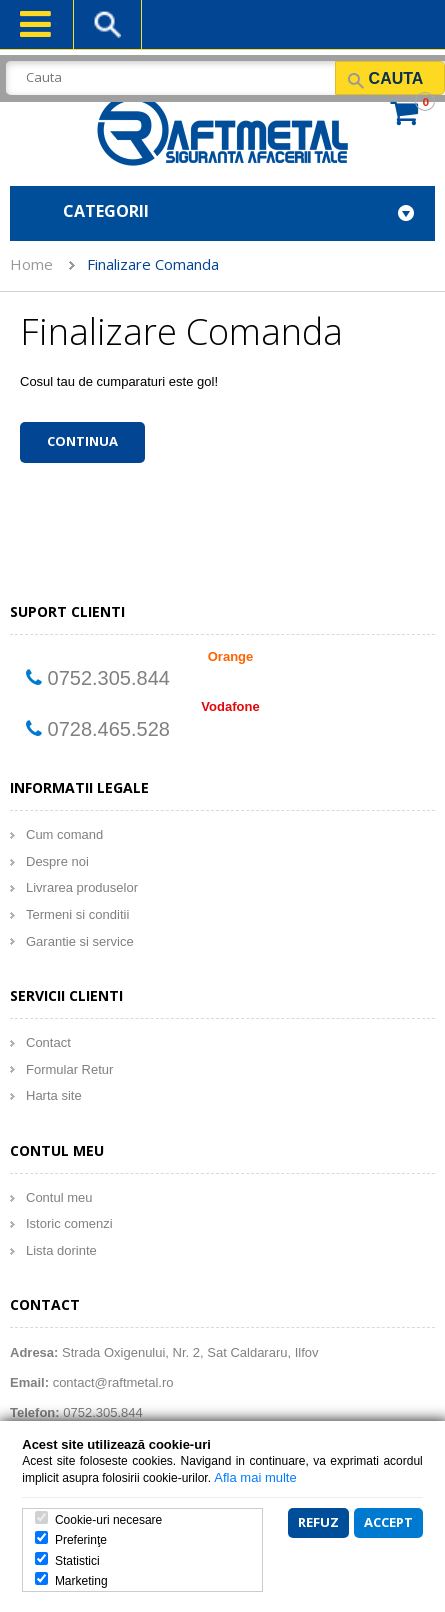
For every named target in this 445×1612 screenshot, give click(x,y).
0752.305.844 (109, 678)
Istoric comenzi (69, 1223)
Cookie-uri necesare (108, 1520)
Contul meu (59, 1197)
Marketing (81, 1581)
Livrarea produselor (82, 887)
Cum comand (64, 834)
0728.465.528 (109, 729)
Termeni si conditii (77, 914)
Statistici (77, 1561)
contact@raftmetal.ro (113, 1382)
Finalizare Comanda (153, 264)
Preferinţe (81, 1540)
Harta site (54, 1095)
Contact (48, 1042)
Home (31, 264)
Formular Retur (69, 1069)
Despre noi (57, 861)
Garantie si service (80, 941)
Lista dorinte (61, 1250)
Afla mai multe (255, 1477)
